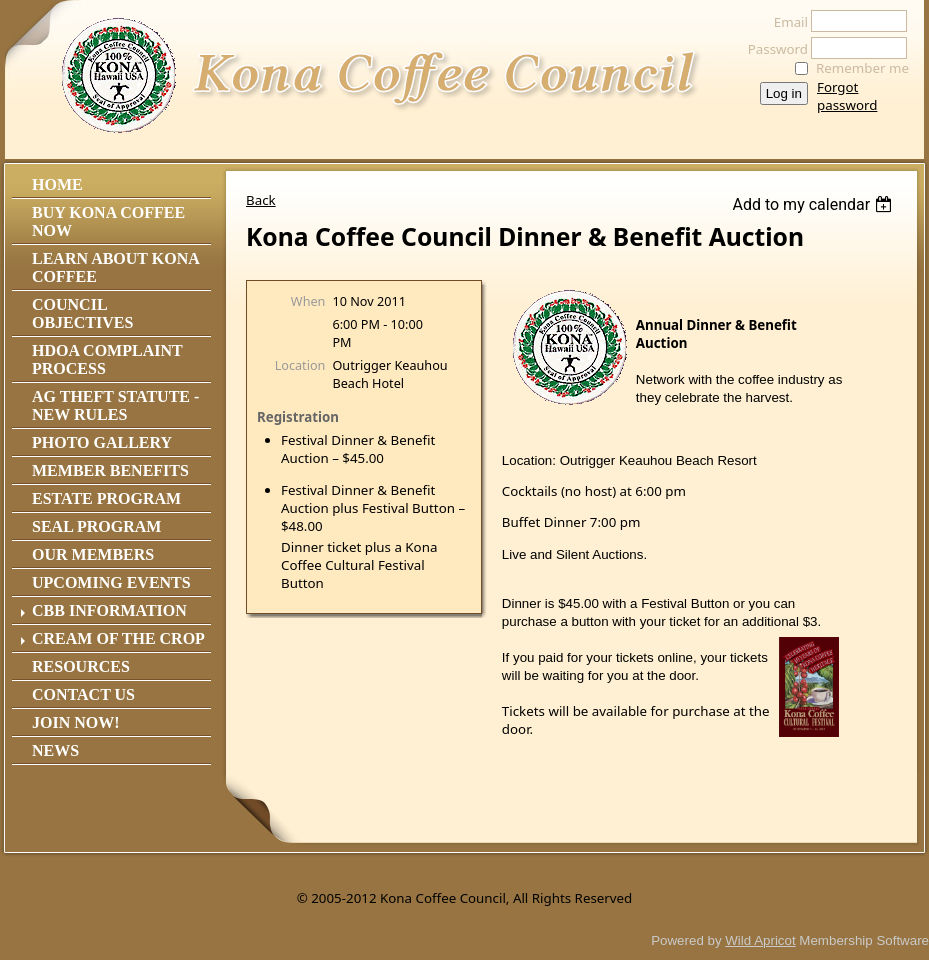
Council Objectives (82, 313)
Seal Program (96, 526)
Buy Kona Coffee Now (108, 221)
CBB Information (109, 610)
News (55, 750)
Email (785, 22)
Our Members (93, 554)
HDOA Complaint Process (107, 359)
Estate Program (106, 498)
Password (772, 49)
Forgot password (847, 96)
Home (57, 184)
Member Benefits (110, 470)
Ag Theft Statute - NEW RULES (115, 405)
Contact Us (83, 694)
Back (261, 200)
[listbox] (814, 204)
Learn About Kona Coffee (115, 267)
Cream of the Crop (118, 638)
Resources (81, 666)
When (308, 301)
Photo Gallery (102, 442)
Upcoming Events (111, 582)
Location (300, 365)
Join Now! (76, 722)
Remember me (862, 68)
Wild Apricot (760, 940)
